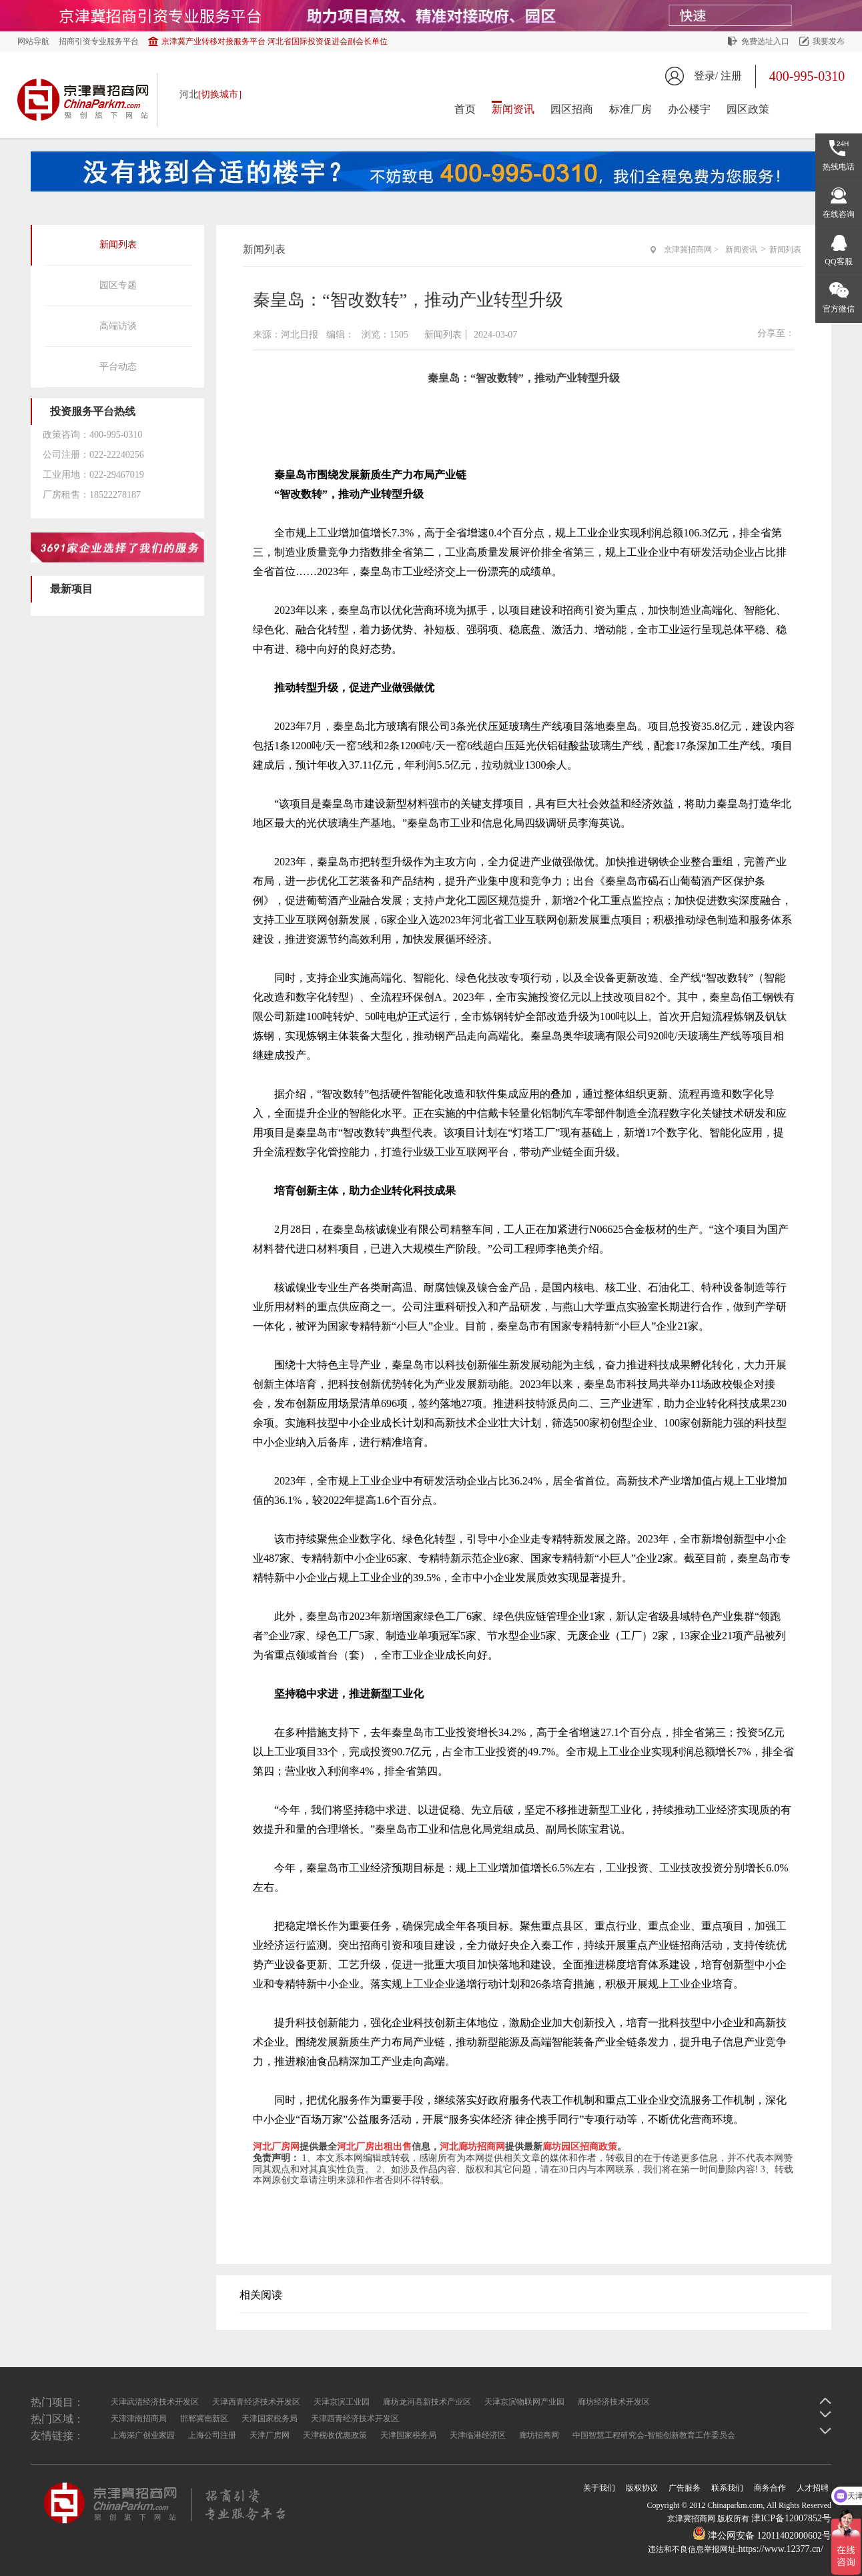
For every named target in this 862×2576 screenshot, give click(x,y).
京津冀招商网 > (691, 249)
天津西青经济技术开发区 (256, 2402)
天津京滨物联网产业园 (524, 2402)
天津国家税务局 (270, 2418)
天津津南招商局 (139, 2418)
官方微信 (839, 309)
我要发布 (829, 41)
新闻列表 (118, 245)
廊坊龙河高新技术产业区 (427, 2402)
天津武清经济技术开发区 (155, 2402)
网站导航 (33, 41)
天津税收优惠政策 (335, 2435)
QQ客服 (838, 261)
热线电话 (839, 166)
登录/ (706, 75)
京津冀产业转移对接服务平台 (274, 41)
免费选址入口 (765, 41)
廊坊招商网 (539, 2435)
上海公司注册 (212, 2435)
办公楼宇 (689, 109)
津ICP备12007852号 (791, 2518)
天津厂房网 (270, 2435)
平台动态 (118, 367)
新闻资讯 (513, 109)
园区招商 (571, 109)
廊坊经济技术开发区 (614, 2402)
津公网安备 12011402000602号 (762, 2536)
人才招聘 (813, 2488)
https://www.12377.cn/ (781, 2549)
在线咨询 (839, 214)
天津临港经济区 (478, 2435)
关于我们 (599, 2488)
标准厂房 (630, 109)
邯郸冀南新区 (204, 2418)
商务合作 (770, 2488)
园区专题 (118, 285)
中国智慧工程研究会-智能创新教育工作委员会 (653, 2435)
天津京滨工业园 (342, 2402)
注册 (731, 75)
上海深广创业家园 (143, 2435)
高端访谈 (118, 326)
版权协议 (642, 2488)
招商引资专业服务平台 (99, 41)
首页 (465, 109)
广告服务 (685, 2488)
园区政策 (748, 109)
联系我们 (727, 2488)
